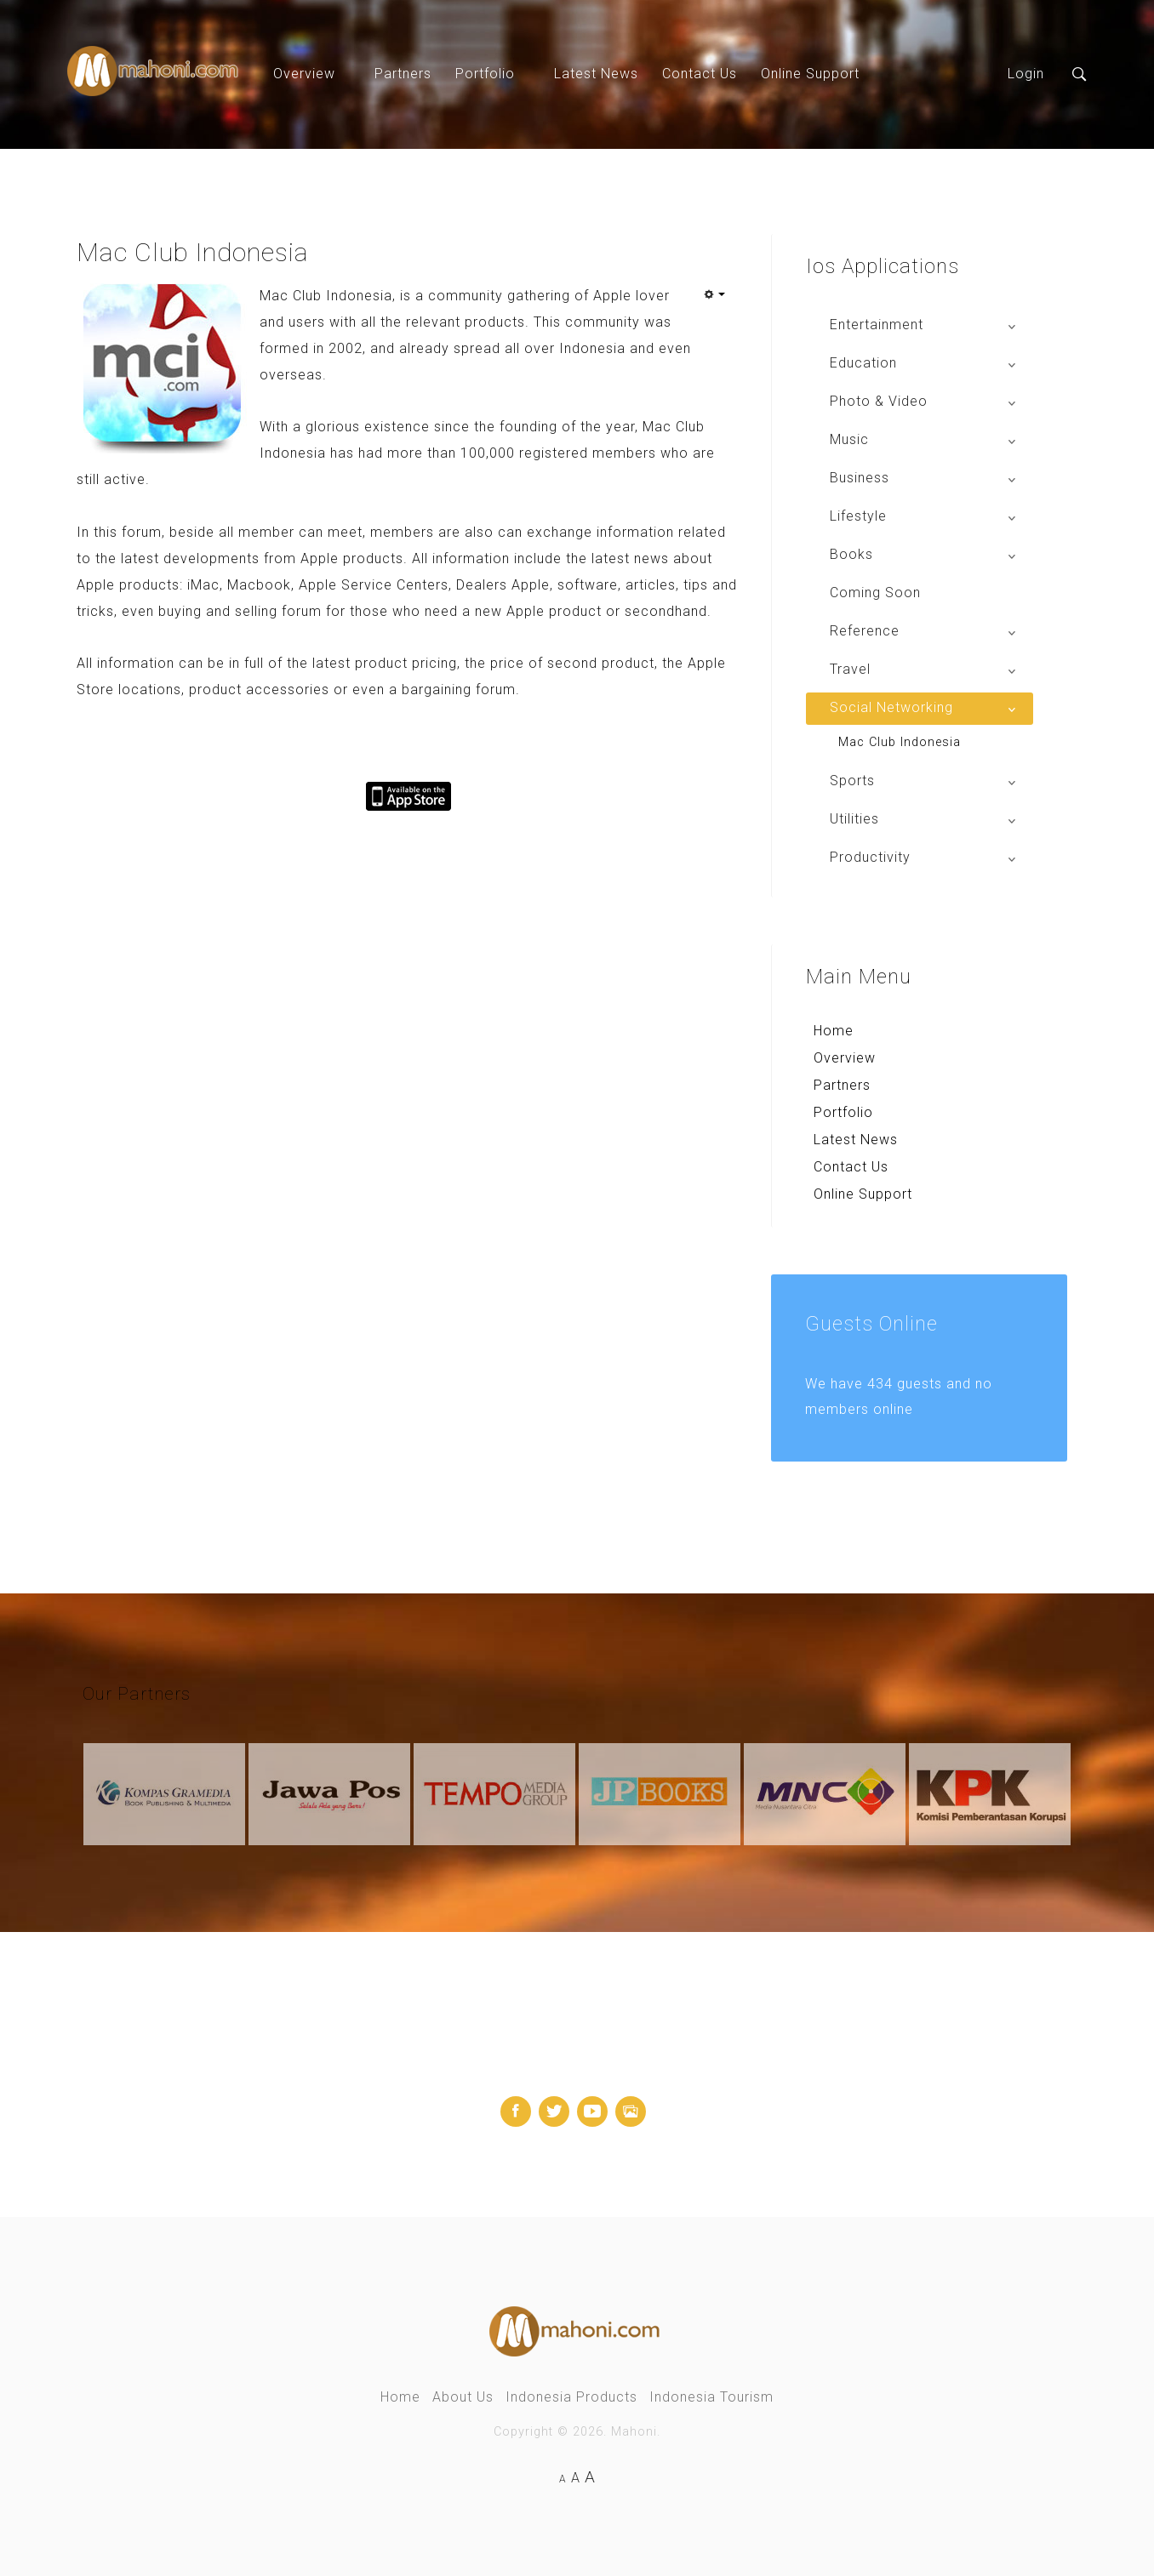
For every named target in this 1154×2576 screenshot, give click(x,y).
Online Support (810, 74)
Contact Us (699, 74)
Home (834, 1031)
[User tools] (714, 294)
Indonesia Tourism (711, 2397)
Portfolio (485, 74)
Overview (304, 74)
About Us (463, 2397)
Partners (402, 74)
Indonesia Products (571, 2397)
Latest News (596, 74)
